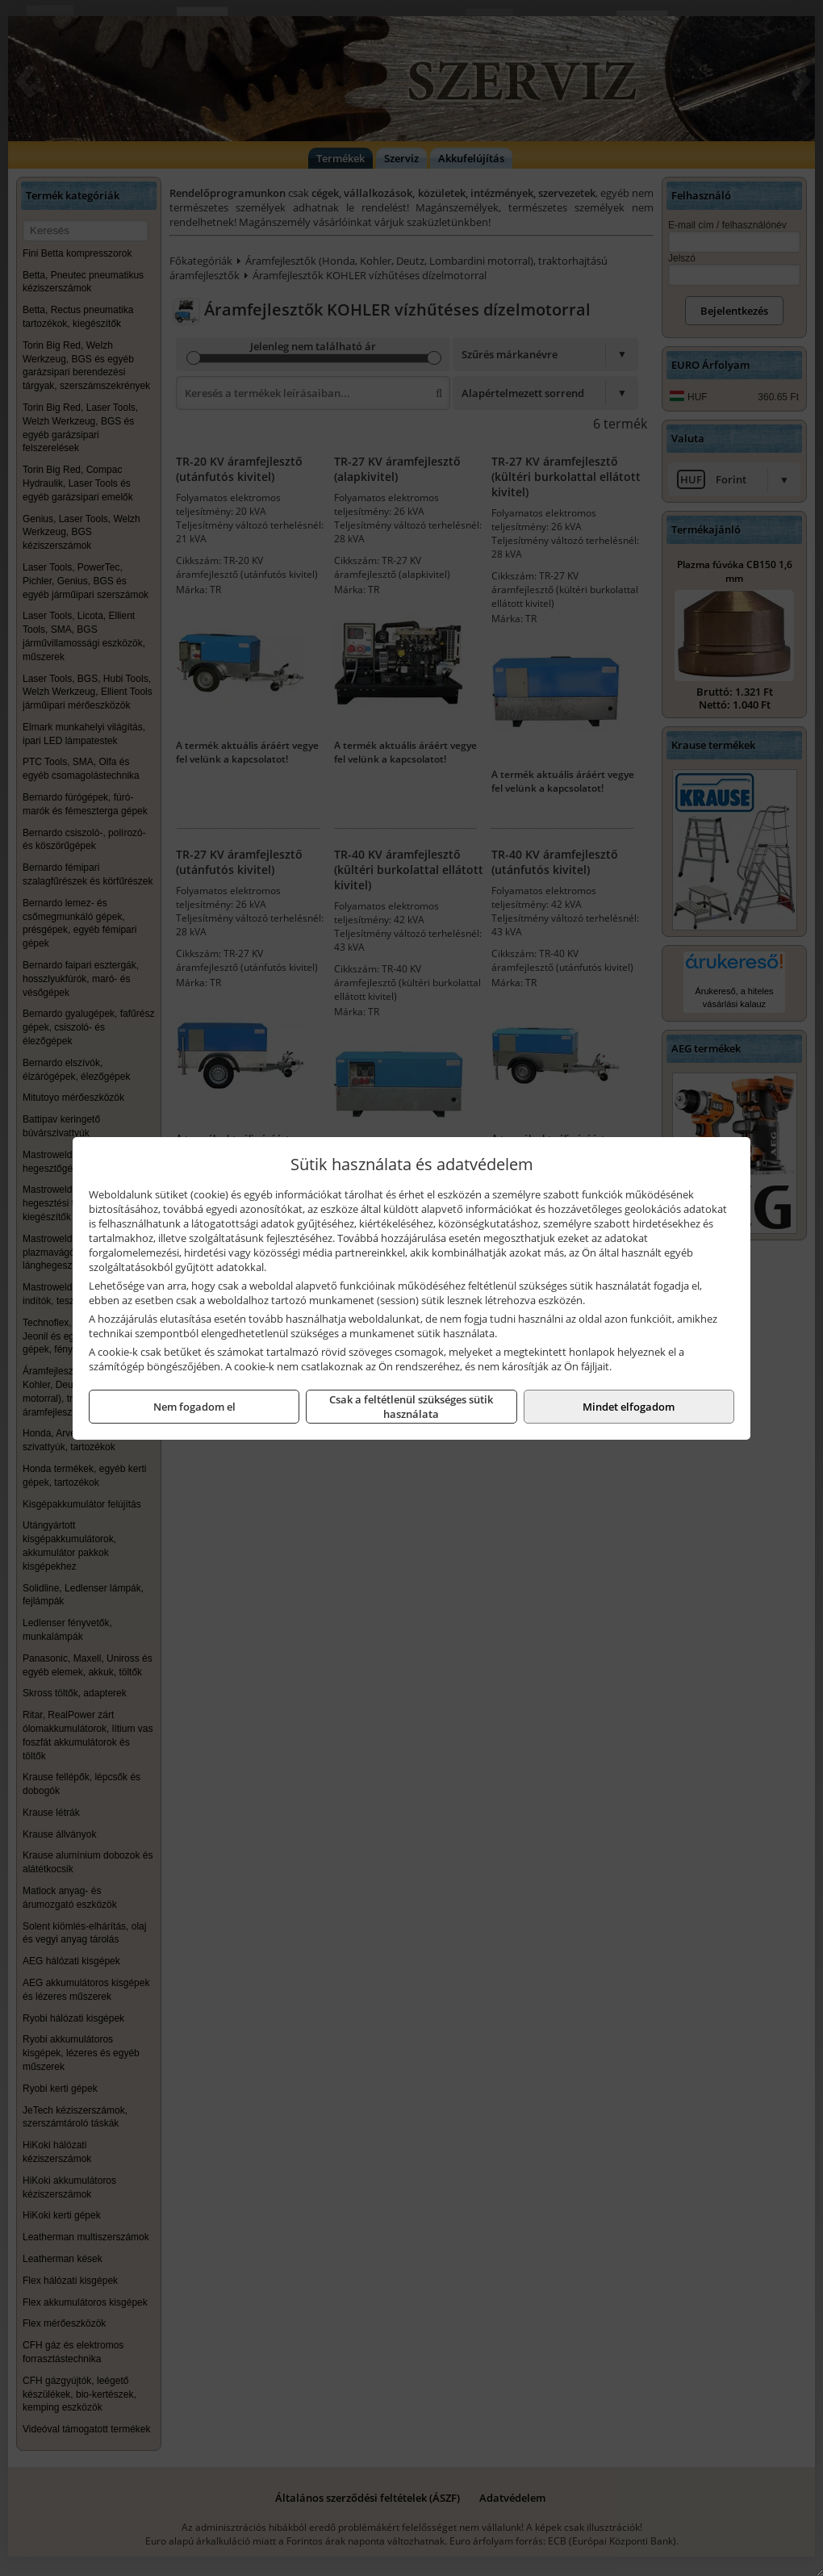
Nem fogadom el (194, 1406)
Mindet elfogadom (629, 1406)
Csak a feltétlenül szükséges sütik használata (411, 1406)
